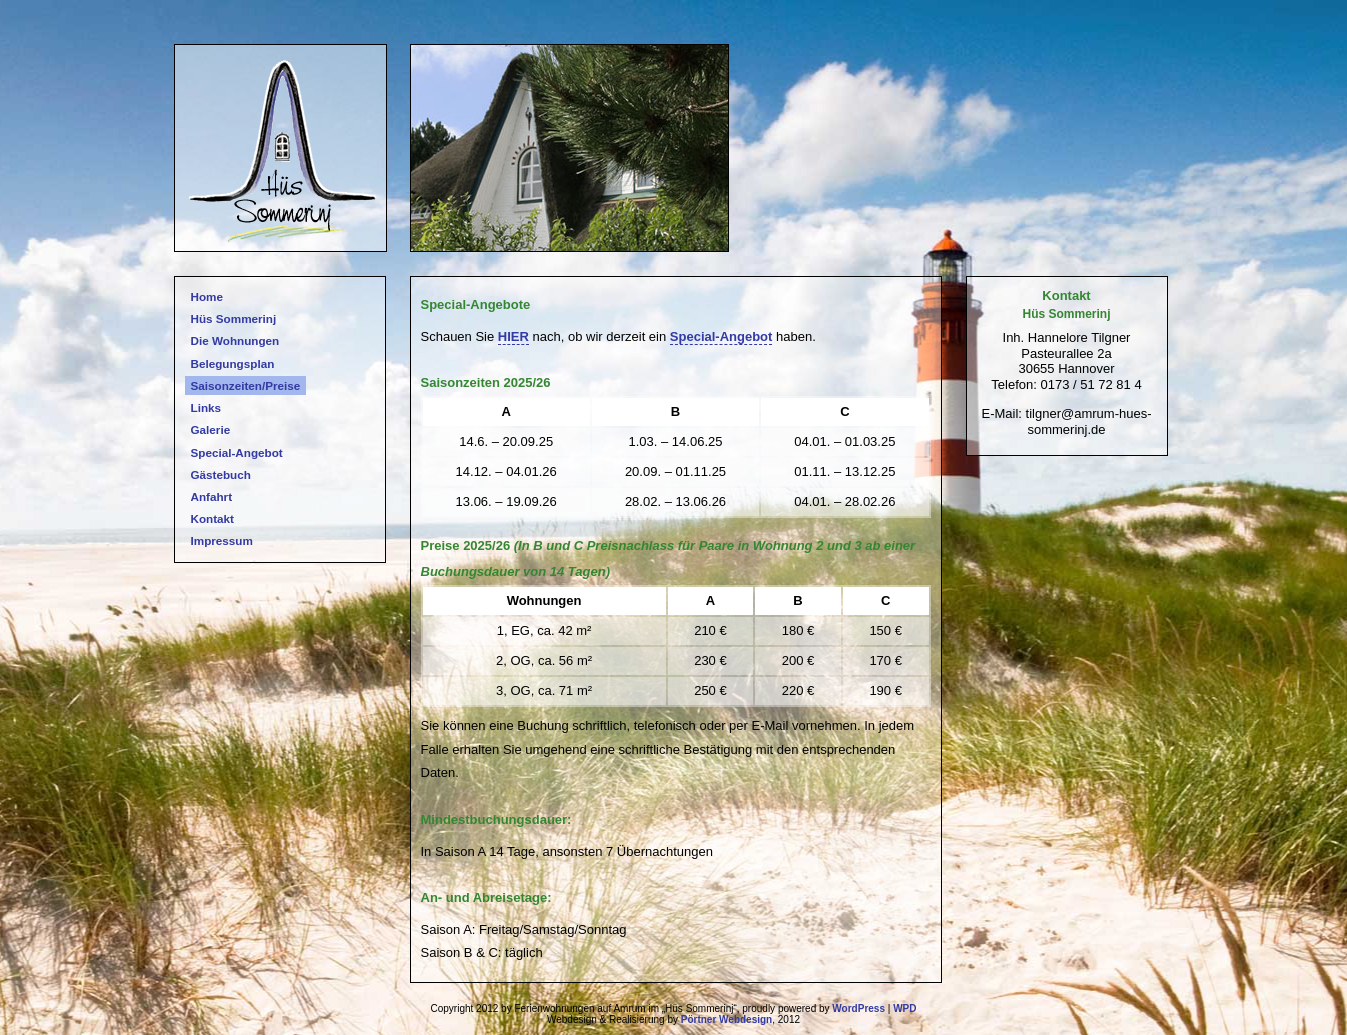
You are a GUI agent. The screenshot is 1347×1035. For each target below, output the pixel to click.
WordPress (858, 1008)
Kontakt (213, 518)
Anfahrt (212, 496)
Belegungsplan (233, 363)
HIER (513, 336)
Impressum (222, 540)
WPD (904, 1008)
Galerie (211, 429)
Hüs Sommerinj (234, 318)
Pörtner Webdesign (727, 1019)
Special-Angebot (237, 452)
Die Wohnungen (235, 340)
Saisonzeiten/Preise (246, 385)
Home (207, 296)
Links (206, 407)
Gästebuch (221, 474)
